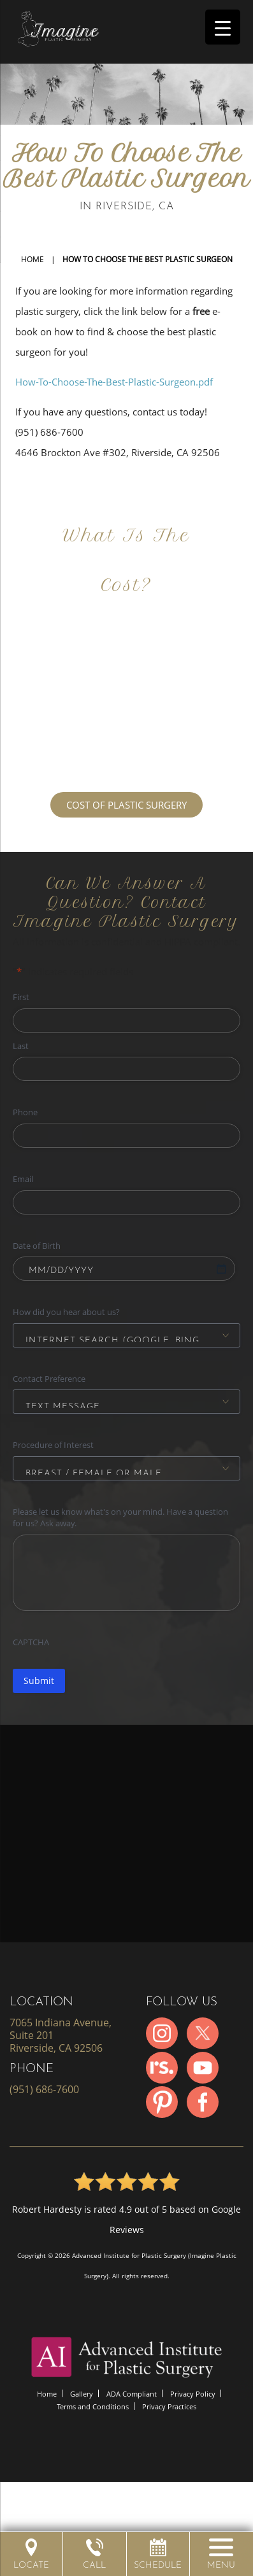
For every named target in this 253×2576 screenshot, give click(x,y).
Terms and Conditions (93, 2406)
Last (21, 1046)
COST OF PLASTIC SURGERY (126, 804)
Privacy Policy (192, 2393)
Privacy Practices (169, 2406)
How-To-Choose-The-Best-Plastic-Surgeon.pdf (114, 381)
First (21, 997)
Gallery (81, 2393)
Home (32, 259)
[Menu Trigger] (222, 27)
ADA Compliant (131, 2393)
